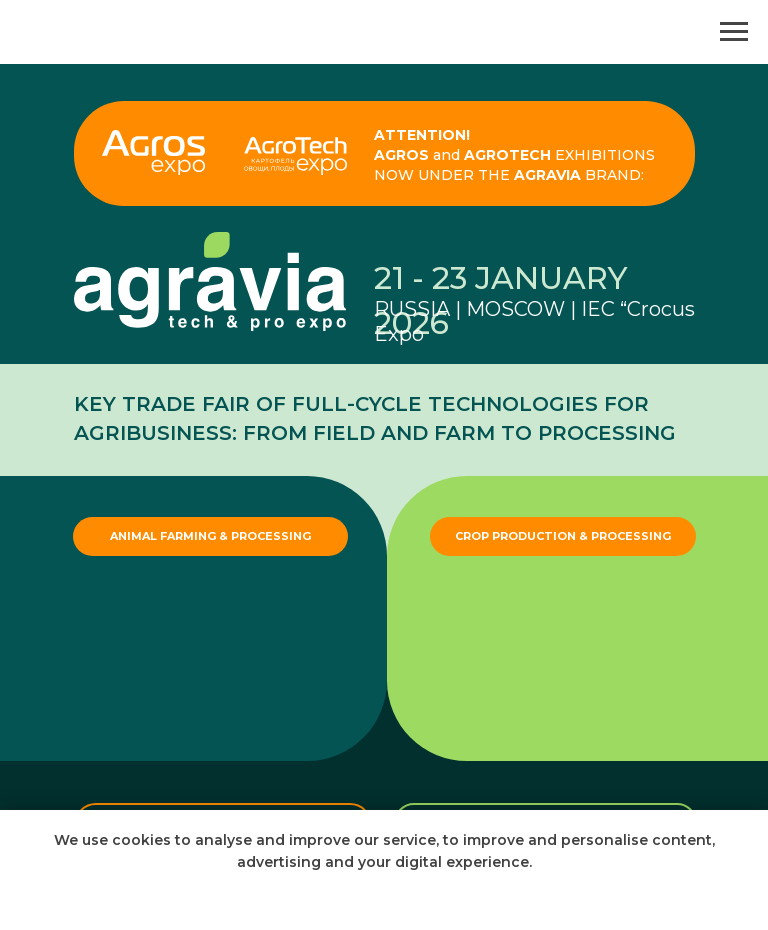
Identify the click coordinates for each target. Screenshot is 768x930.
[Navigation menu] (734, 32)
